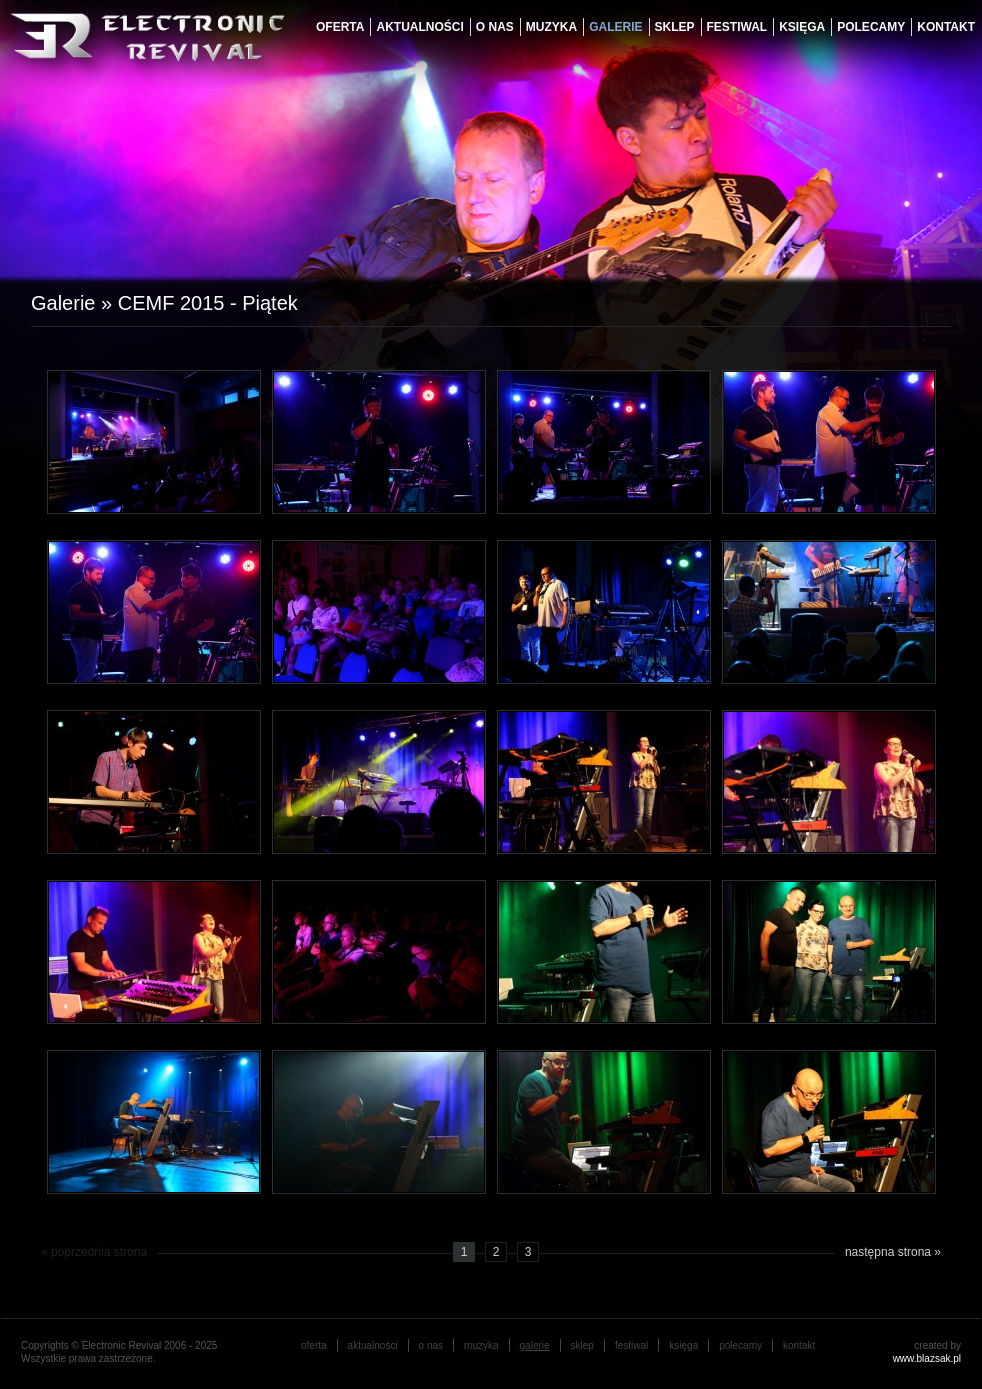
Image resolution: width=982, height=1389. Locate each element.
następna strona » (893, 1252)
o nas (495, 27)
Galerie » (74, 303)
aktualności (419, 27)
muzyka (551, 27)
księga (802, 27)
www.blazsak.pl (927, 1358)
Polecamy (871, 27)
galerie (615, 27)
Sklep (675, 27)
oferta (340, 27)
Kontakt (946, 27)
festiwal (737, 27)
